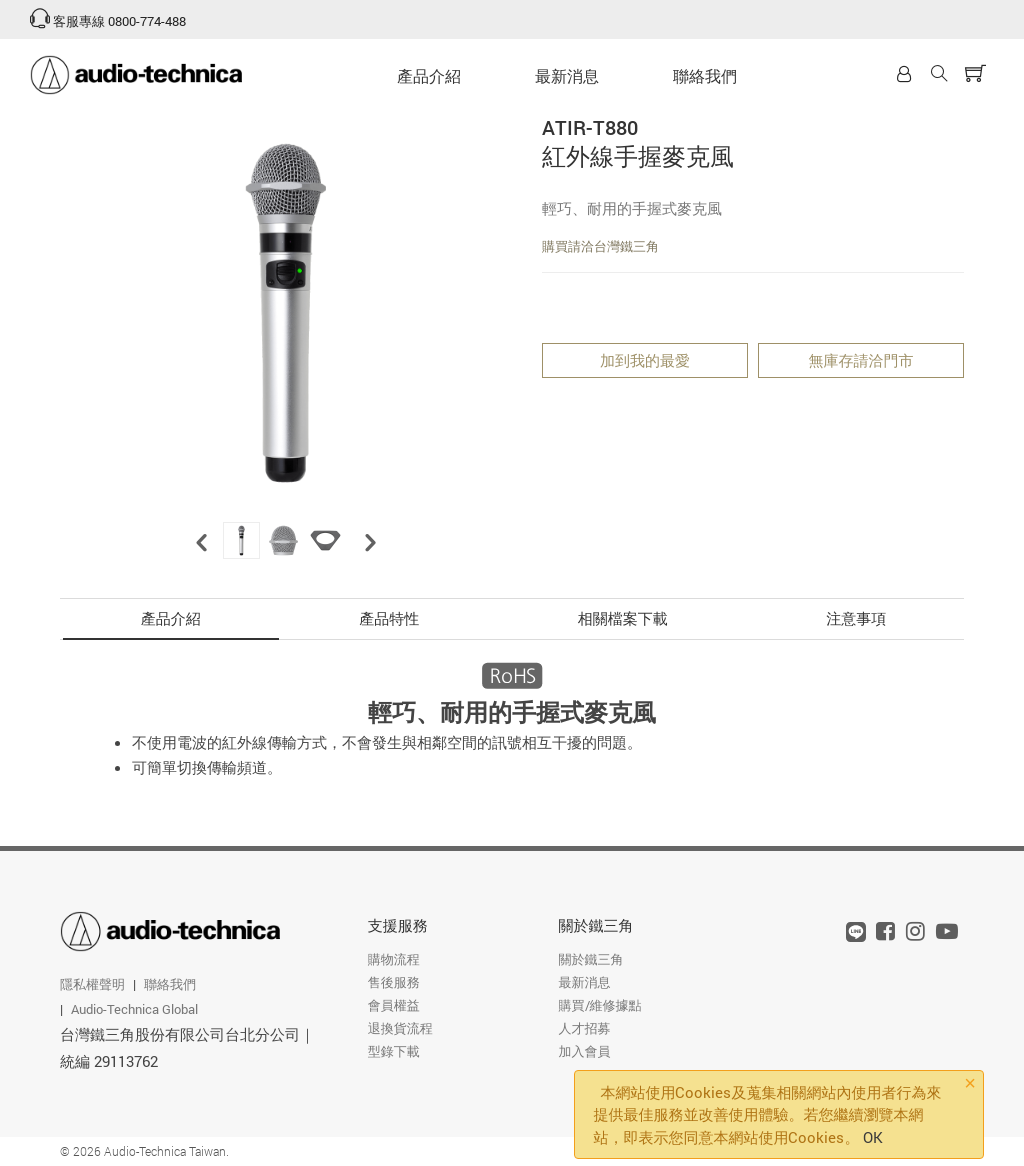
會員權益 (394, 1005)
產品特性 (389, 618)
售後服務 (394, 982)
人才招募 (585, 1028)
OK (873, 1137)
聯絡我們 (705, 75)
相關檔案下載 (623, 618)
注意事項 (856, 618)
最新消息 (567, 75)
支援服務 (398, 925)
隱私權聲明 (92, 984)
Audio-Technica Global (134, 1009)
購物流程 (394, 959)
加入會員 (585, 1051)
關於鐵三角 (596, 925)
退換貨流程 (400, 1028)
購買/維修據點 (600, 1005)
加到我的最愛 (645, 360)
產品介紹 (429, 75)
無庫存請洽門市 (861, 360)
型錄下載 (394, 1051)
